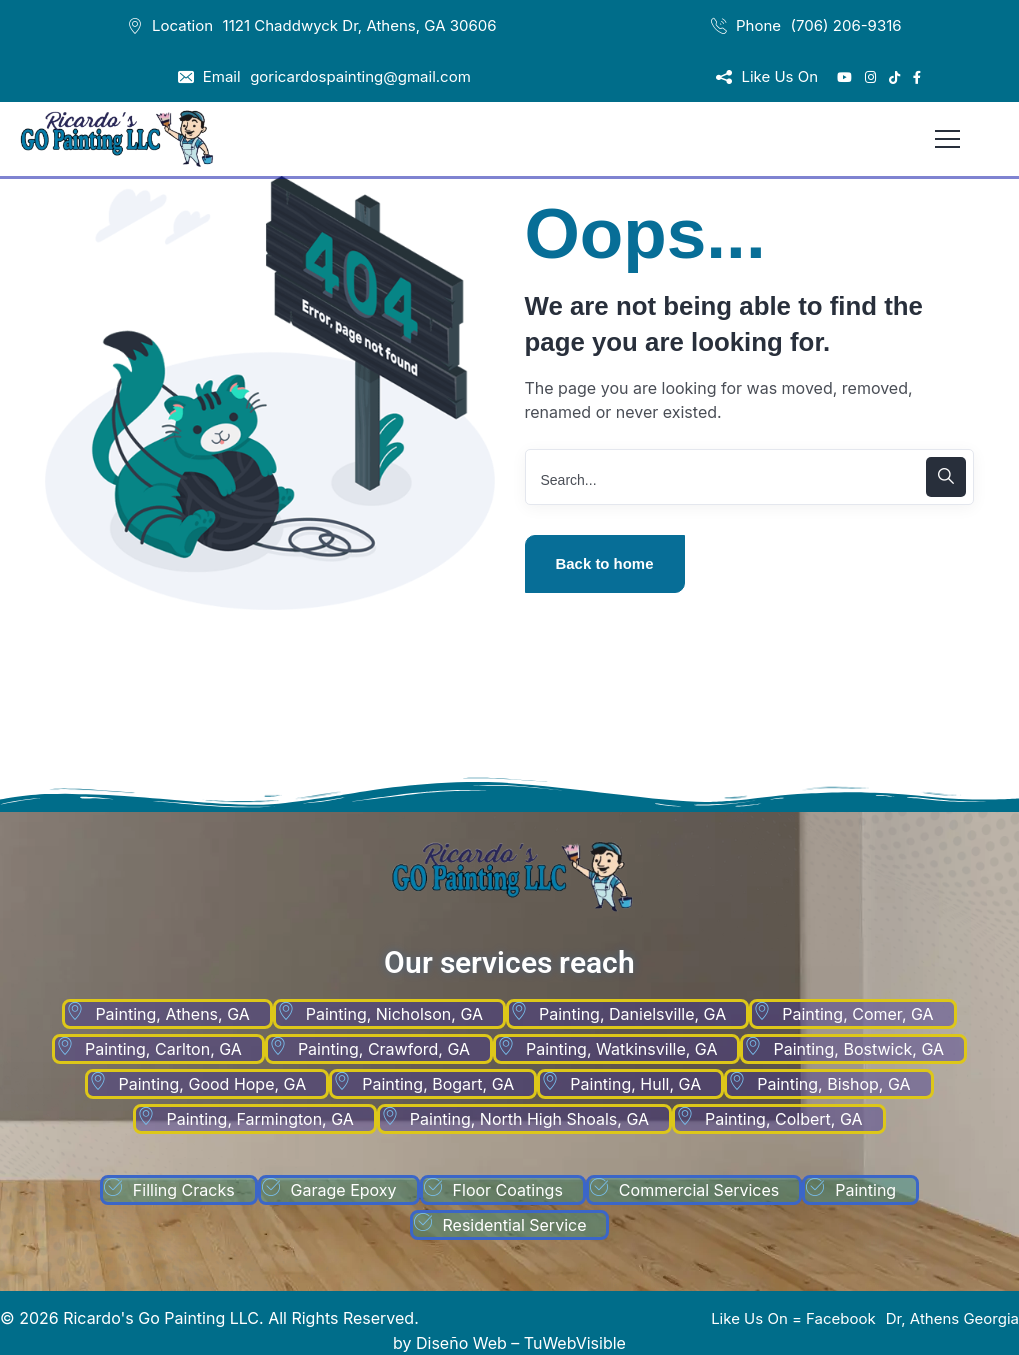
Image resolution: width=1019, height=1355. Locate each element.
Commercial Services (699, 1190)
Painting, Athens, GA (172, 1014)
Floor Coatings (508, 1190)
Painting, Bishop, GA (833, 1084)
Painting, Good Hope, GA (212, 1084)
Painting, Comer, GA (857, 1014)
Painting (865, 1190)
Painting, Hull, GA (635, 1084)
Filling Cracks (184, 1190)
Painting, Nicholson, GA (394, 1014)
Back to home (604, 564)
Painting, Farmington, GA (259, 1119)
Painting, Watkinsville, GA (621, 1049)
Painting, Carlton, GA (163, 1049)
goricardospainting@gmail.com (360, 76)
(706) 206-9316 (846, 25)
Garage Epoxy (344, 1190)
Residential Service (515, 1225)
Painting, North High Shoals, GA (529, 1119)
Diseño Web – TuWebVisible (521, 1343)
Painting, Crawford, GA (384, 1049)
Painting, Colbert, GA (784, 1119)
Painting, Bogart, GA (438, 1084)
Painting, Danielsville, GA (632, 1014)
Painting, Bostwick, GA (858, 1049)
